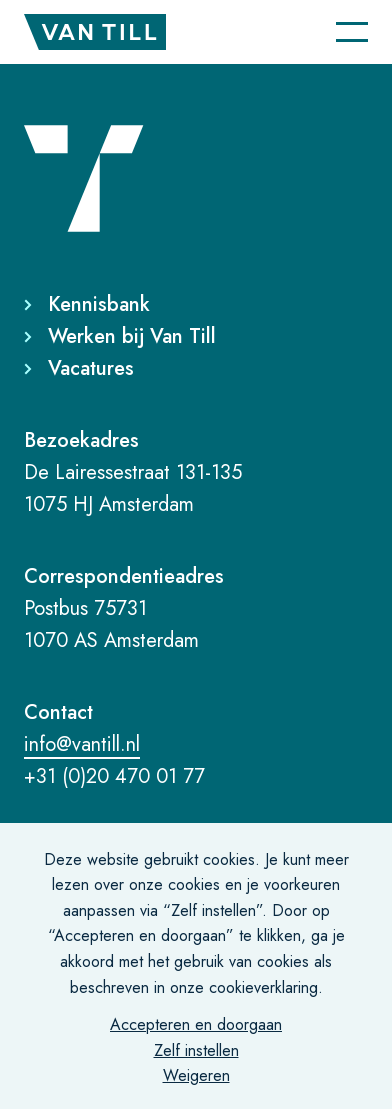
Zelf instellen (196, 1050)
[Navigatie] (352, 32)
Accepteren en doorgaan (196, 1024)
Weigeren (196, 1075)
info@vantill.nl (82, 744)
